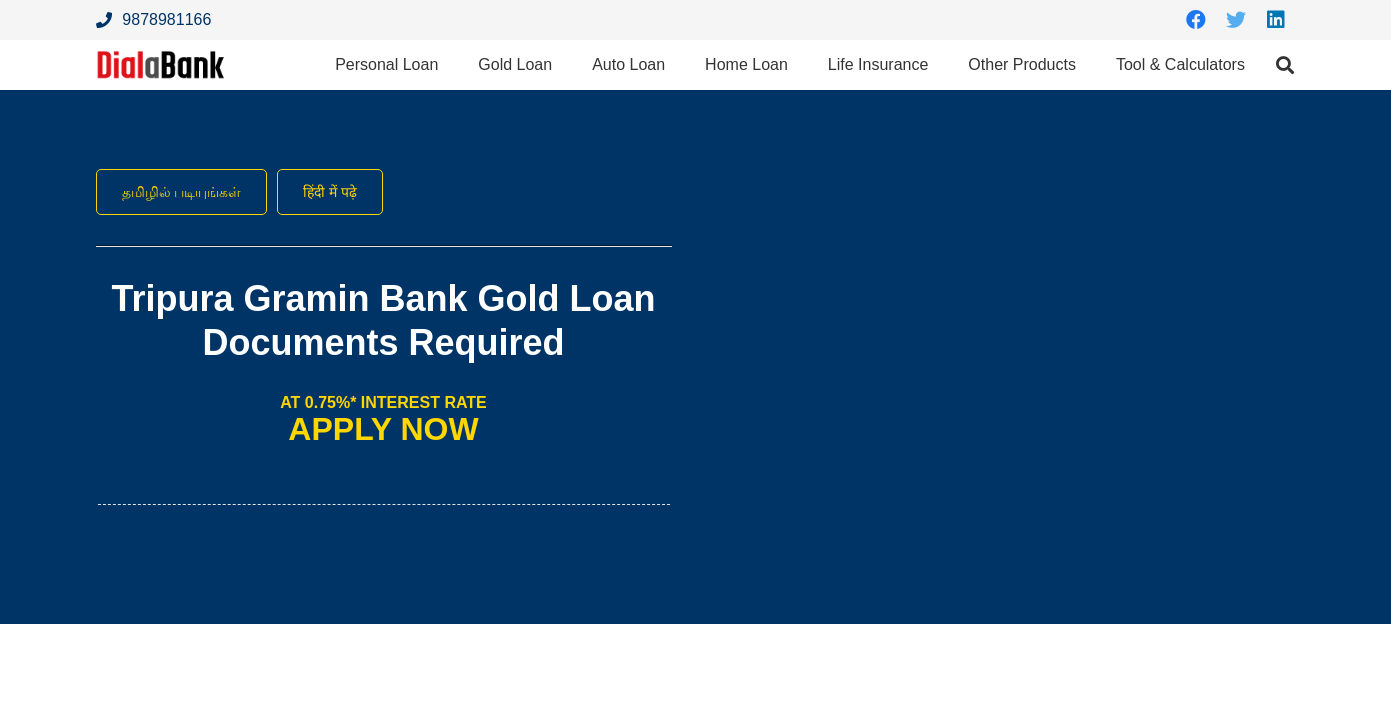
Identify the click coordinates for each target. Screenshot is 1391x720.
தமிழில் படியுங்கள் (190, 192)
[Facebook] (1196, 20)
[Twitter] (1236, 20)
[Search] (1285, 72)
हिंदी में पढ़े (351, 192)
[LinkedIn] (1276, 20)
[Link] (172, 72)
